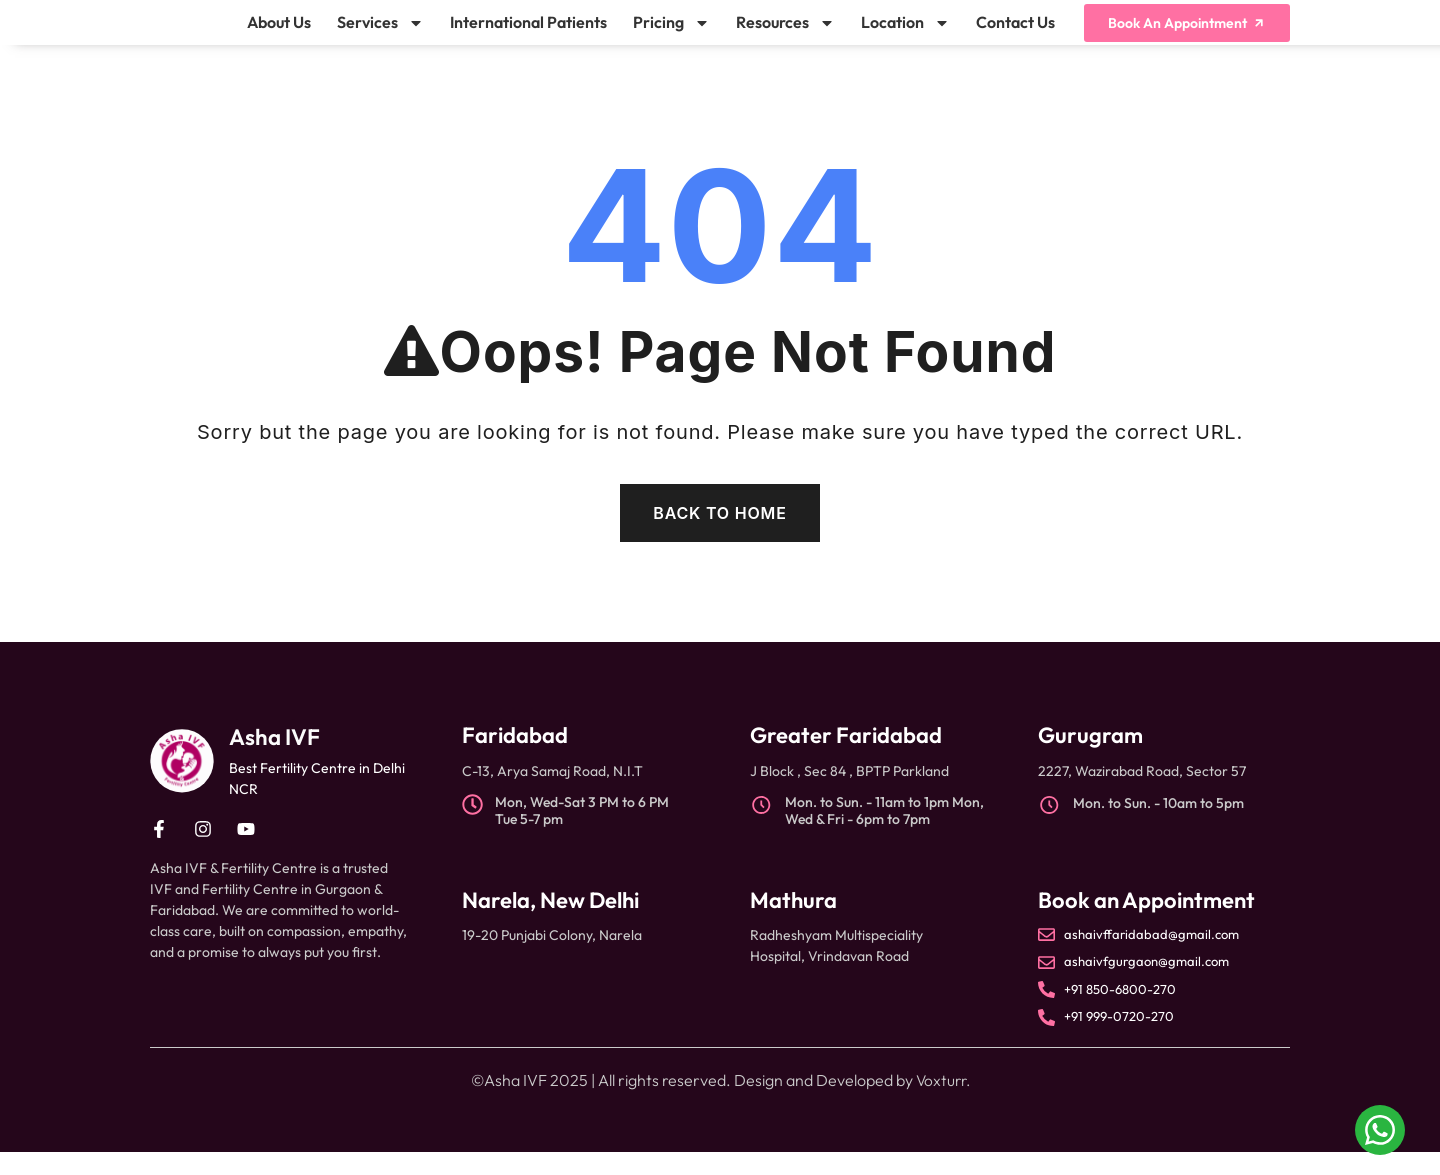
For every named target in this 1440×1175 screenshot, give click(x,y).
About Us (279, 34)
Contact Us (1015, 34)
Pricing (671, 34)
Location (905, 34)
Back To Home (719, 536)
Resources (785, 34)
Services (380, 34)
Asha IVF (278, 759)
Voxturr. (943, 1103)
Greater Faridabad (846, 758)
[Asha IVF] (182, 784)
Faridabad (515, 758)
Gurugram (1090, 758)
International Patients (528, 34)
